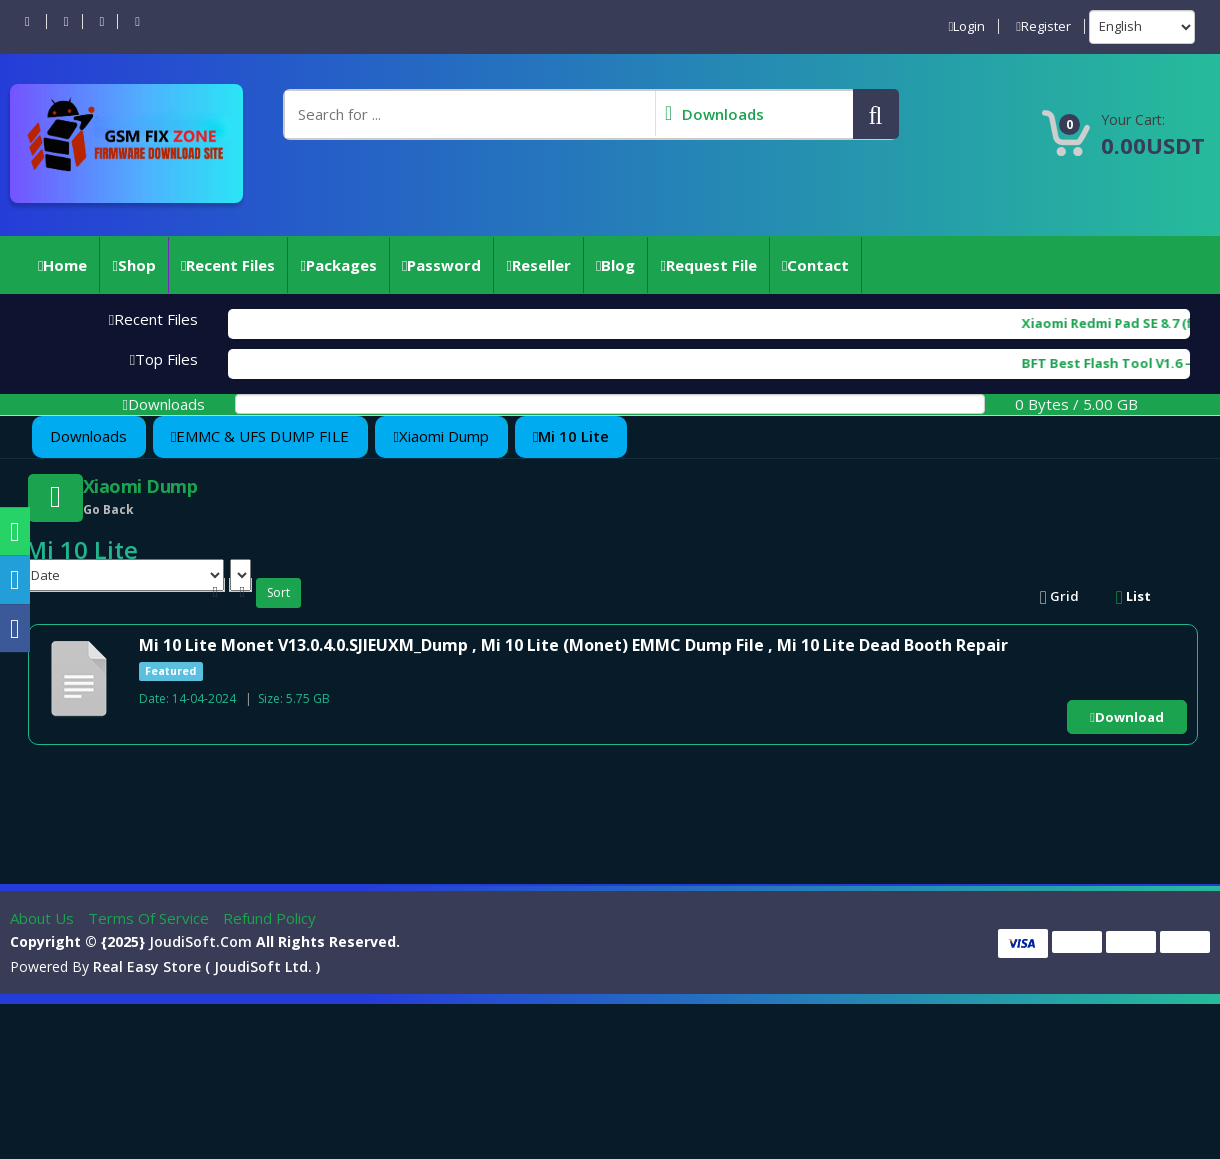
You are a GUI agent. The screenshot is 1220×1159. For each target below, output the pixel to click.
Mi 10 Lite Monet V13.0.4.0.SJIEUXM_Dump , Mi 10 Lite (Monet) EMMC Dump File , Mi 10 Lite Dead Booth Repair (573, 645)
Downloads (88, 436)
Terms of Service (150, 918)
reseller (538, 265)
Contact (815, 265)
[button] (876, 114)
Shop (133, 265)
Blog (615, 265)
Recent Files (228, 265)
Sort (278, 592)
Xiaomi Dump (440, 436)
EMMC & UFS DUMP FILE (260, 436)
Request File (708, 265)
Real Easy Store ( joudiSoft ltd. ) (206, 966)
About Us (44, 918)
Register (1043, 26)
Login (967, 26)
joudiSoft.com (200, 941)
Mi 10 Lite (571, 436)
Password (441, 265)
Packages (338, 265)
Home (62, 265)
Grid (1059, 596)
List (1133, 596)
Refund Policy (269, 918)
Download (1127, 717)
